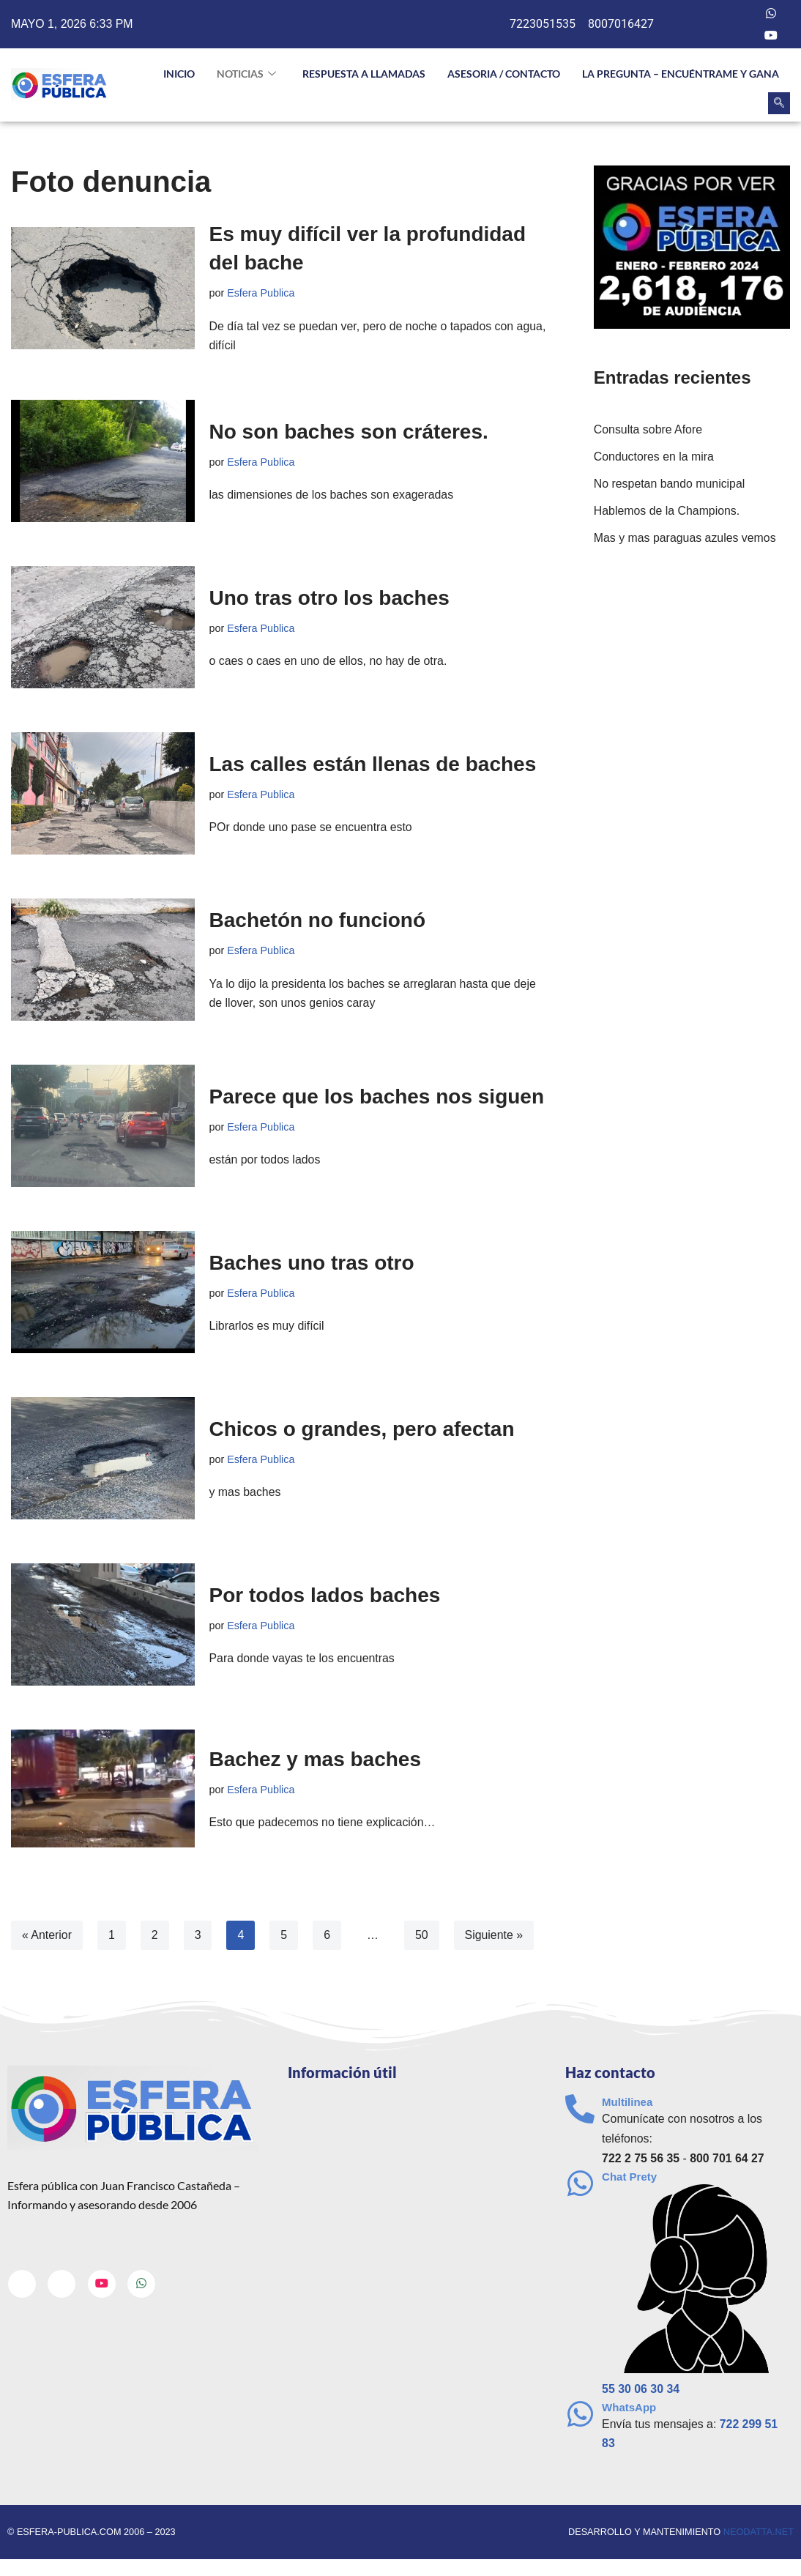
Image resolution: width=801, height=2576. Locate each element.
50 (422, 1935)
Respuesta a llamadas (363, 73)
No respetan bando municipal (670, 484)
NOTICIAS (246, 74)
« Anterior (47, 1935)
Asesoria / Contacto (503, 73)
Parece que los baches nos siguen (377, 1096)
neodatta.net (758, 2533)
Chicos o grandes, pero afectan (362, 1429)
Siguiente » (495, 1935)
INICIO (179, 73)
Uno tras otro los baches (329, 598)
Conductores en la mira (654, 457)
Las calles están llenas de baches (373, 764)
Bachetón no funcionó (317, 920)
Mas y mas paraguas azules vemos (686, 538)
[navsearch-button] (779, 103)
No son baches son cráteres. (348, 431)
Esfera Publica (261, 293)
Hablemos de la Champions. (667, 511)
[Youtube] (771, 35)
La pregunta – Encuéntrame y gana (680, 73)
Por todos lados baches (325, 1595)
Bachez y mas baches (315, 1759)
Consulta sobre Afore (648, 430)
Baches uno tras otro (311, 1262)
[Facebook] (712, 13)
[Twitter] (742, 13)
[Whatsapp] (771, 13)
